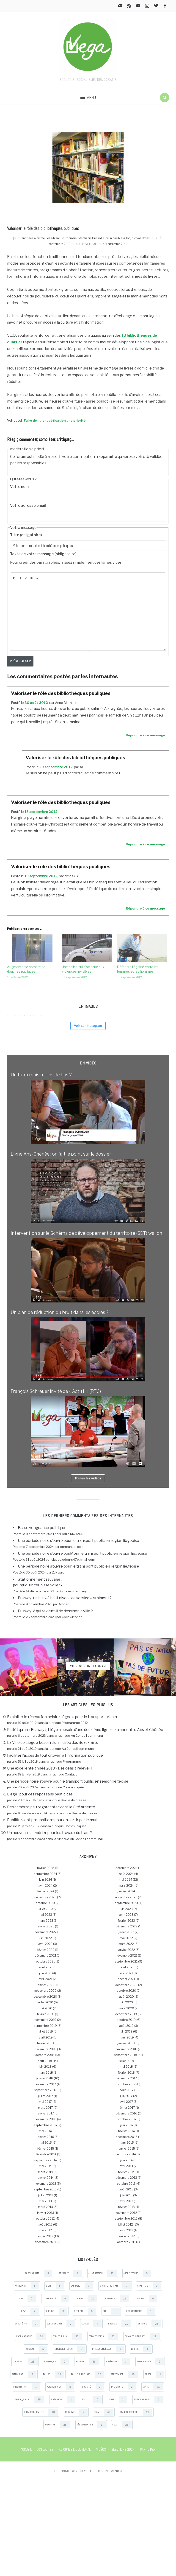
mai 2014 (45, 2261)
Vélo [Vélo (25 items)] (122, 2520)
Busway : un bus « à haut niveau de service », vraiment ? (65, 1693)
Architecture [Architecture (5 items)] (137, 2368)
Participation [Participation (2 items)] (150, 2457)
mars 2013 (45, 2302)
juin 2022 (45, 2034)
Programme (72, 1857)
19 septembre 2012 (41, 876)
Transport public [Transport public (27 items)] (136, 2507)
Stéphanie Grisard (111, 238)
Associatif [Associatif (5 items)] (27, 2381)
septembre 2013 (45, 2285)
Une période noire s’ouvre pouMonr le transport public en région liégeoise (82, 1649)
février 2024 (45, 1987)
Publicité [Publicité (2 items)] (92, 2482)
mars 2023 (45, 2016)
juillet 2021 (126, 2063)
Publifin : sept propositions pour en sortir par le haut (52, 1915)
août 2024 (126, 1969)
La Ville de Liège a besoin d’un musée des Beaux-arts (52, 1838)
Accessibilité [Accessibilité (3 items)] (38, 2368)
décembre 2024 (127, 1963)
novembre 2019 (45, 2115)
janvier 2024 (126, 1987)
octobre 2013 (126, 2279)
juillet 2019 (45, 2127)
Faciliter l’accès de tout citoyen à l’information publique (55, 1851)
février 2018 (126, 2168)
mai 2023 (45, 2010)
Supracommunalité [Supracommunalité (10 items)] (41, 2507)
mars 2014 (45, 2267)
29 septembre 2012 (56, 767)
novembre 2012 (126, 2308)
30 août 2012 (36, 703)
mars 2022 (126, 2039)
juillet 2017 (45, 2191)
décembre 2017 (126, 2174)
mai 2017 (45, 2197)
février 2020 (45, 2109)
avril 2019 (46, 2133)
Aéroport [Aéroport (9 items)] (70, 2368)
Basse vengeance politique (41, 1623)
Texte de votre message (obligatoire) (43, 554)
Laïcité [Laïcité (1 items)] (141, 2444)
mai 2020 (45, 2104)
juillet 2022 (126, 2028)
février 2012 (44, 2332)
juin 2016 (126, 2221)
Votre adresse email (28, 505)
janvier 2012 (126, 2332)
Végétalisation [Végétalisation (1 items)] (91, 2520)
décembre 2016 (126, 2209)
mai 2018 (126, 2162)
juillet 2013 (45, 2291)
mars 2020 (126, 2104)
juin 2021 (45, 2069)
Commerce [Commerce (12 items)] (116, 2394)
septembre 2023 (126, 1998)
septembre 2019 (45, 2121)
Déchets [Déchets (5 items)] (85, 2406)
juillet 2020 (45, 2098)
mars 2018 (45, 2168)
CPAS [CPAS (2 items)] (30, 2406)
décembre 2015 (127, 2232)
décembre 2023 (45, 1992)
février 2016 (126, 2226)
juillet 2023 (45, 2004)
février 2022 (45, 2045)
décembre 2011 (45, 2337)
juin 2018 (45, 2162)
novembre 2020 (45, 2086)
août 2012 (45, 2320)
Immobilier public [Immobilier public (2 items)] (69, 2444)
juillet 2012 (125, 2320)
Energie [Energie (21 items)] (119, 2419)
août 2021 (45, 2063)
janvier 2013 (45, 2308)
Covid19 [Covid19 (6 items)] (146, 2394)
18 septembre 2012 (41, 812)
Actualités (45, 2544)
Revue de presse (73, 1896)
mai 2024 (125, 1975)
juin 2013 (126, 2291)
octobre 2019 (126, 2115)
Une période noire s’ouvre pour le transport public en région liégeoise (78, 1636)
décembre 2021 (45, 2051)
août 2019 (126, 2121)
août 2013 (126, 2285)
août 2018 (45, 2156)
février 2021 (126, 2074)
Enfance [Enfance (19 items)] (149, 2419)
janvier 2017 (45, 2209)
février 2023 (126, 2016)
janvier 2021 (45, 2080)
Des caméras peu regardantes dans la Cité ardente (51, 1903)
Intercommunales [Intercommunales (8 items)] (108, 2444)
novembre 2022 (46, 2028)
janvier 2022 (126, 2045)
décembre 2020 (126, 2080)
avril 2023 (126, 2010)
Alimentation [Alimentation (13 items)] (102, 2368)
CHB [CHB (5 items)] (27, 2394)
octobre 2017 (126, 2179)
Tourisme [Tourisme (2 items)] (76, 2507)
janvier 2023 (45, 2022)
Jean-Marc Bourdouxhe (73, 238)
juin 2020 (126, 2098)
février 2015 (45, 2244)
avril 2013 (126, 2297)
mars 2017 (45, 2203)
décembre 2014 (45, 2250)
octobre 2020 (126, 2086)
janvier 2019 (126, 2139)
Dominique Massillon (146, 238)
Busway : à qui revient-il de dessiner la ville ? (55, 1706)
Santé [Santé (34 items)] (153, 2482)
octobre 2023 (45, 1998)
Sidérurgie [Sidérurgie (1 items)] (63, 2495)
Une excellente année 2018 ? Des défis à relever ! (49, 1864)
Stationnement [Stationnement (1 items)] (148, 2495)
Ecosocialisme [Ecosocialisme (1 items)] (140, 2406)
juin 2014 (126, 2256)
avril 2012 (126, 2326)
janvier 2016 (45, 2232)
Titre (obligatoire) (26, 535)
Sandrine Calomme (34, 238)
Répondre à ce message (145, 735)
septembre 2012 (75, 243)
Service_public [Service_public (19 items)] (28, 2495)
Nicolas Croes (34, 243)
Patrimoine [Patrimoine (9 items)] (24, 2469)
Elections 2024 (123, 2544)
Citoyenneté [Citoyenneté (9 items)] (55, 2394)
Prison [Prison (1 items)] (154, 2469)
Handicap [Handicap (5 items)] (36, 2444)
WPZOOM (116, 2567)
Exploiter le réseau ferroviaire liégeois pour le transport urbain (62, 1812)
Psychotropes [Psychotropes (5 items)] (60, 2482)
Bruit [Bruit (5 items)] (55, 2381)
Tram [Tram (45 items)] (103, 2507)
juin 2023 (126, 2004)
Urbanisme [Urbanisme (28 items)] (57, 2520)
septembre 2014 (45, 2256)
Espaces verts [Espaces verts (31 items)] (103, 2431)
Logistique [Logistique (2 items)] (56, 2457)
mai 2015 (45, 2238)
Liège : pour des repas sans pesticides (40, 1890)
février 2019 (45, 2139)
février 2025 (45, 1963)
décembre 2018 (45, 2145)
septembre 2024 (45, 1969)
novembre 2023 (126, 1992)
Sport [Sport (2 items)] (117, 2495)
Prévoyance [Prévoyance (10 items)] (124, 2469)
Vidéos (101, 2544)
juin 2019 (126, 2127)
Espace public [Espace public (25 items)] (67, 2431)
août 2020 (126, 2092)
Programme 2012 (139, 243)
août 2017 (126, 2185)
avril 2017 (126, 2197)
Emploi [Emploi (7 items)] (91, 2419)
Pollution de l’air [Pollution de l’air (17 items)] (87, 2469)
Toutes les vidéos (88, 1574)
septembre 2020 (45, 2092)
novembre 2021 (126, 2051)
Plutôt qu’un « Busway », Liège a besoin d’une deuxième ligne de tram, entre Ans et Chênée (85, 1825)
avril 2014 (126, 2261)
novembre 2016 (45, 2215)
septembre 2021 (126, 2057)
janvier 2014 (45, 2273)
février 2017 (126, 2203)
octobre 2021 (45, 2057)
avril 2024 (45, 1981)
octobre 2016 (126, 2215)
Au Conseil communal (87, 1831)
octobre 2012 (19, 977)
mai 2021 (126, 2069)
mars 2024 (126, 1981)
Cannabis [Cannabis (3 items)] (82, 2381)
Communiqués (74, 1883)
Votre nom (19, 486)
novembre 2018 (126, 2145)
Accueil (26, 2544)
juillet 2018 (126, 2156)
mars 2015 (126, 2238)
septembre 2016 (45, 2221)
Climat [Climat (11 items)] (86, 2394)
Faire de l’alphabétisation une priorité (55, 420)
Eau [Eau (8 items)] (111, 2406)
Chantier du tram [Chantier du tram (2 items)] (115, 2381)
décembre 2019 (126, 2109)
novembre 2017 (45, 2179)
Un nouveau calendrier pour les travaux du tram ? (49, 1928)
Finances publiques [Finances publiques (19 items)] (142, 2431)
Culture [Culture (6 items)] (56, 2406)
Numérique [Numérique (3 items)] (117, 2457)
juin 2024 (45, 1975)
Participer (148, 2544)
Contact (71, 1870)
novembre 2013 (45, 2279)
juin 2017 (126, 2191)
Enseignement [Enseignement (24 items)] (31, 2431)
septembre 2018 (125, 2150)
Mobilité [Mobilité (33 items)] (87, 2457)
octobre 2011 (126, 2337)
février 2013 (126, 2302)
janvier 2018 (44, 2174)
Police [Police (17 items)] (53, 2469)
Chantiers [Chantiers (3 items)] (149, 2381)
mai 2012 (45, 2326)
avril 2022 (45, 2039)
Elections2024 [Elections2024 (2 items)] (61, 2419)
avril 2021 (45, 2074)
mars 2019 (126, 2133)
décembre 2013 (126, 2273)
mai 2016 (45, 2226)
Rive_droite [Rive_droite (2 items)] (123, 2482)
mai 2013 (45, 2297)
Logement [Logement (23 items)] (25, 2457)
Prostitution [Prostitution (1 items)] (26, 2482)
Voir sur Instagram (88, 1121)
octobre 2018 (44, 2150)
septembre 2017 (45, 2185)
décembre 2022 (127, 2022)
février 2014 (126, 2267)
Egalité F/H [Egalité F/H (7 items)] (27, 2419)
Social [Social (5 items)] (92, 2495)
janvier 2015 (126, 2244)
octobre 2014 (126, 2250)
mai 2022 (126, 2034)
